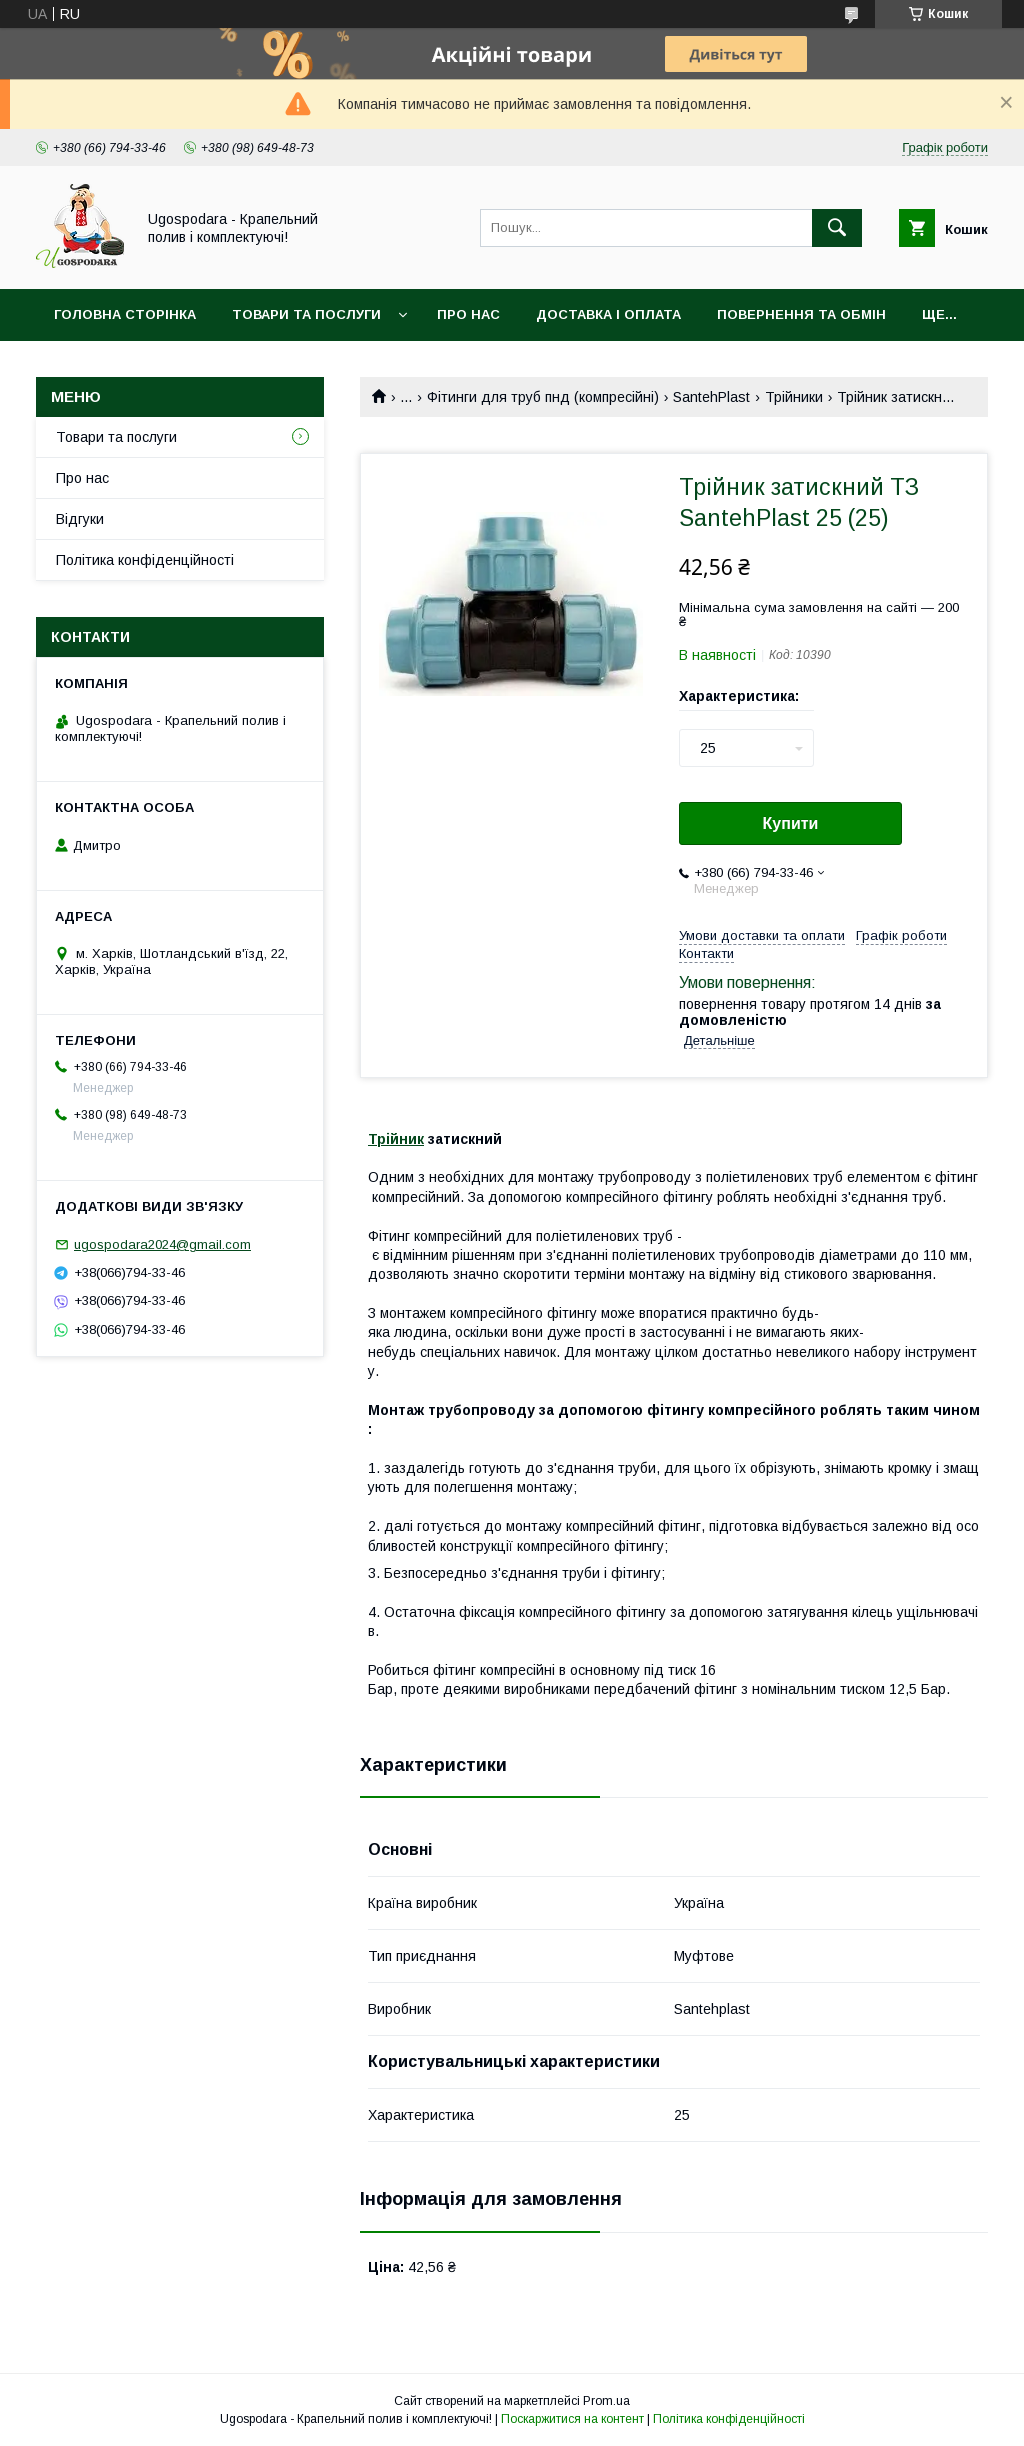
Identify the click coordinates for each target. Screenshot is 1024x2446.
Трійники (794, 397)
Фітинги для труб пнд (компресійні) (543, 397)
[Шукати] (837, 228)
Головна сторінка (125, 314)
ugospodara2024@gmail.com (162, 1244)
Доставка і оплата (608, 314)
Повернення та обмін (801, 314)
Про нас (468, 314)
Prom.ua (606, 2401)
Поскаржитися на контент (572, 2419)
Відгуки (80, 519)
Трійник (396, 1139)
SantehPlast (711, 397)
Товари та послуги (306, 314)
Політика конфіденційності (145, 560)
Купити (791, 823)
